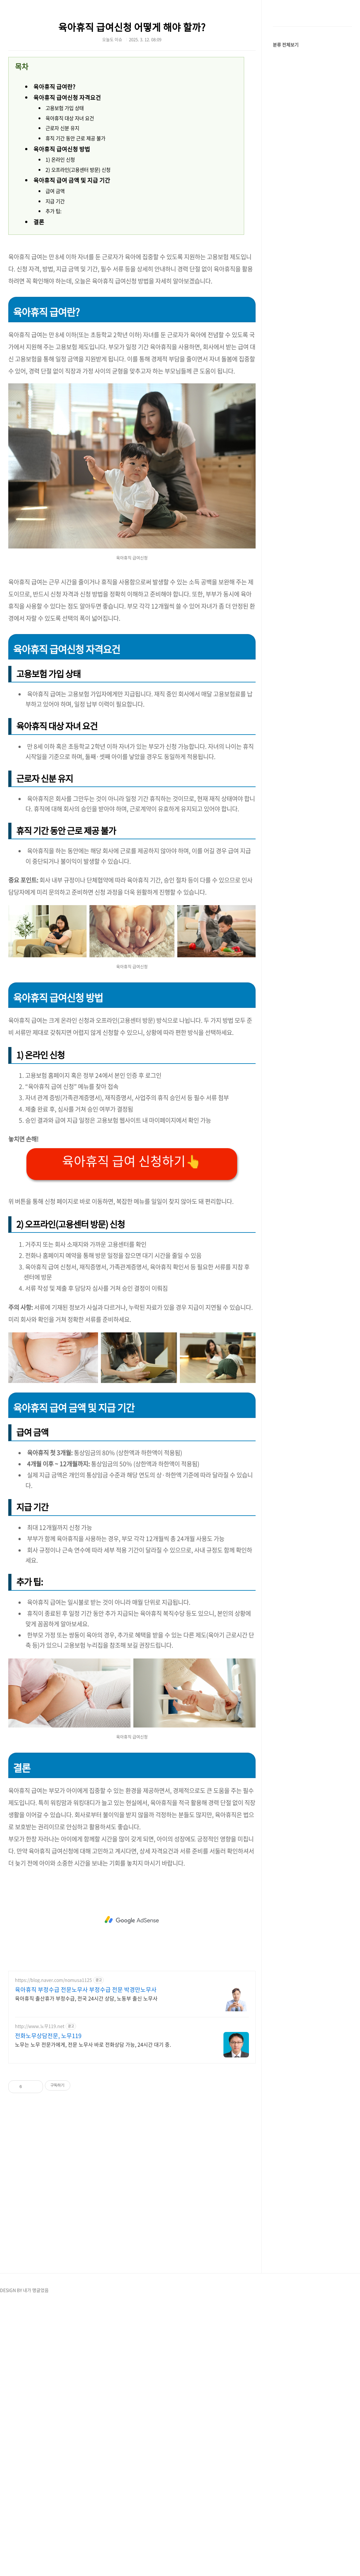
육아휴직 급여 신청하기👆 (131, 1430)
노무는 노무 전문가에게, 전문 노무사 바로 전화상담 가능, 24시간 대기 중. (93, 2313)
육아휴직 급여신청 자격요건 (67, 189)
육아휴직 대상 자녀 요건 (70, 209)
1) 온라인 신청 (60, 251)
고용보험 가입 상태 (65, 199)
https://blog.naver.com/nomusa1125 (53, 2249)
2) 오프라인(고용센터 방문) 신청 (78, 261)
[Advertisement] (74, 58)
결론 (38, 313)
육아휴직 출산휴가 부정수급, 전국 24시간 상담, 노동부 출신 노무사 (86, 2267)
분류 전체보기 (286, 235)
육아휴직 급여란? (54, 178)
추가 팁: (53, 302)
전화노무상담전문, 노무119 (48, 2305)
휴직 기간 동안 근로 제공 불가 (75, 229)
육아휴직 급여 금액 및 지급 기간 (71, 271)
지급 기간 (55, 292)
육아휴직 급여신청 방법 (61, 240)
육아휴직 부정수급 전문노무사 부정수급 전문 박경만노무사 (86, 2259)
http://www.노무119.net (39, 2295)
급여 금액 (55, 282)
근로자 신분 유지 (62, 219)
